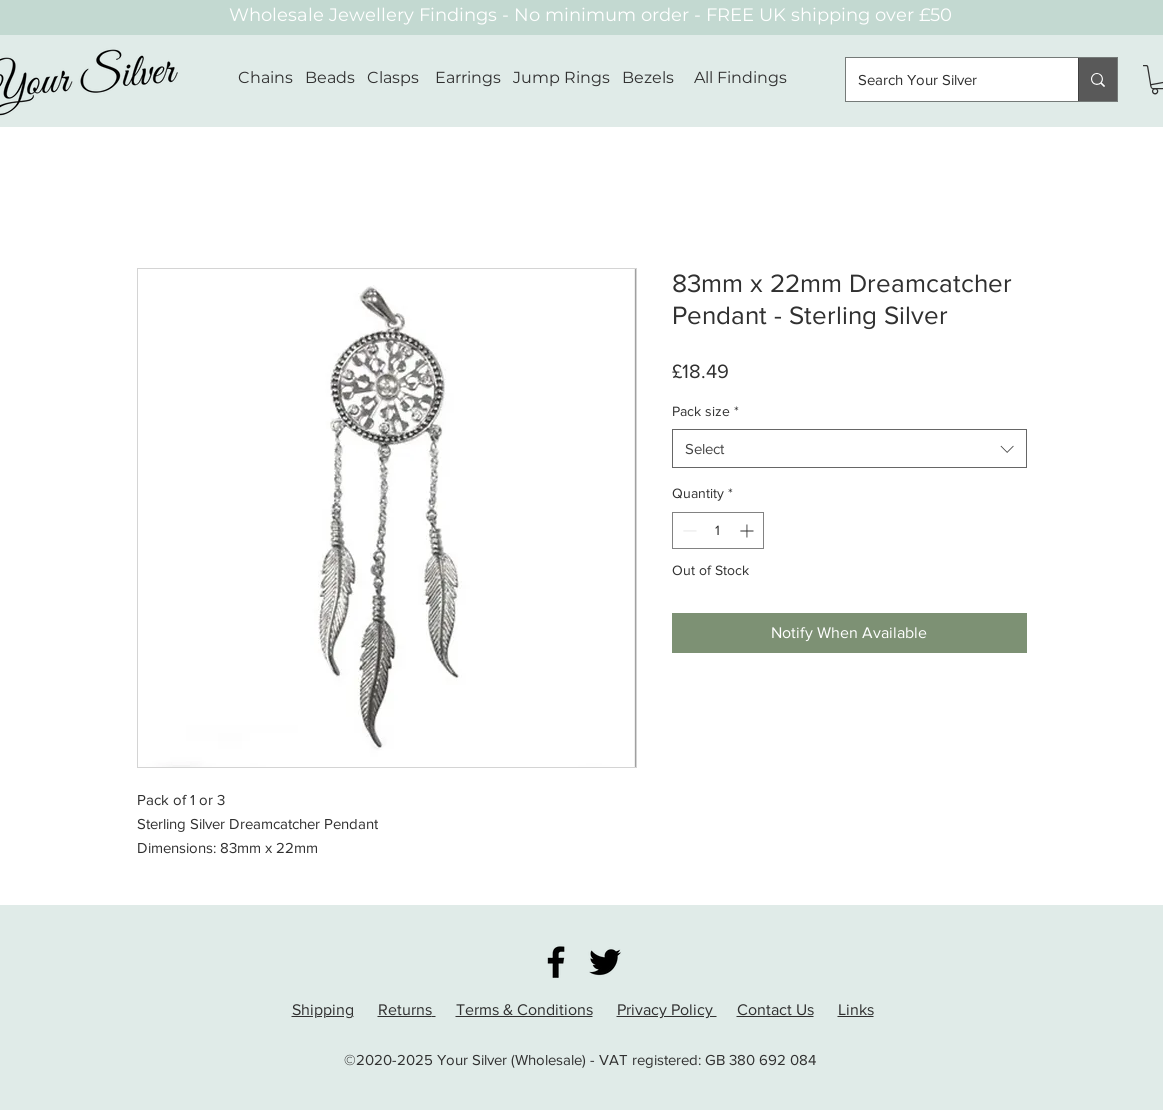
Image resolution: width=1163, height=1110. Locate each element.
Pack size (705, 411)
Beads (330, 77)
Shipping (323, 1009)
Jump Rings (561, 77)
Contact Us (775, 1009)
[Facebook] (556, 962)
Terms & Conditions (524, 1009)
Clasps (393, 77)
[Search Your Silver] (947, 79)
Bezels (658, 77)
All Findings (740, 77)
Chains (265, 77)
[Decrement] (687, 530)
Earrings (468, 77)
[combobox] (849, 448)
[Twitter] (605, 962)
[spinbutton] (718, 530)
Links (856, 1009)
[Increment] (748, 530)
